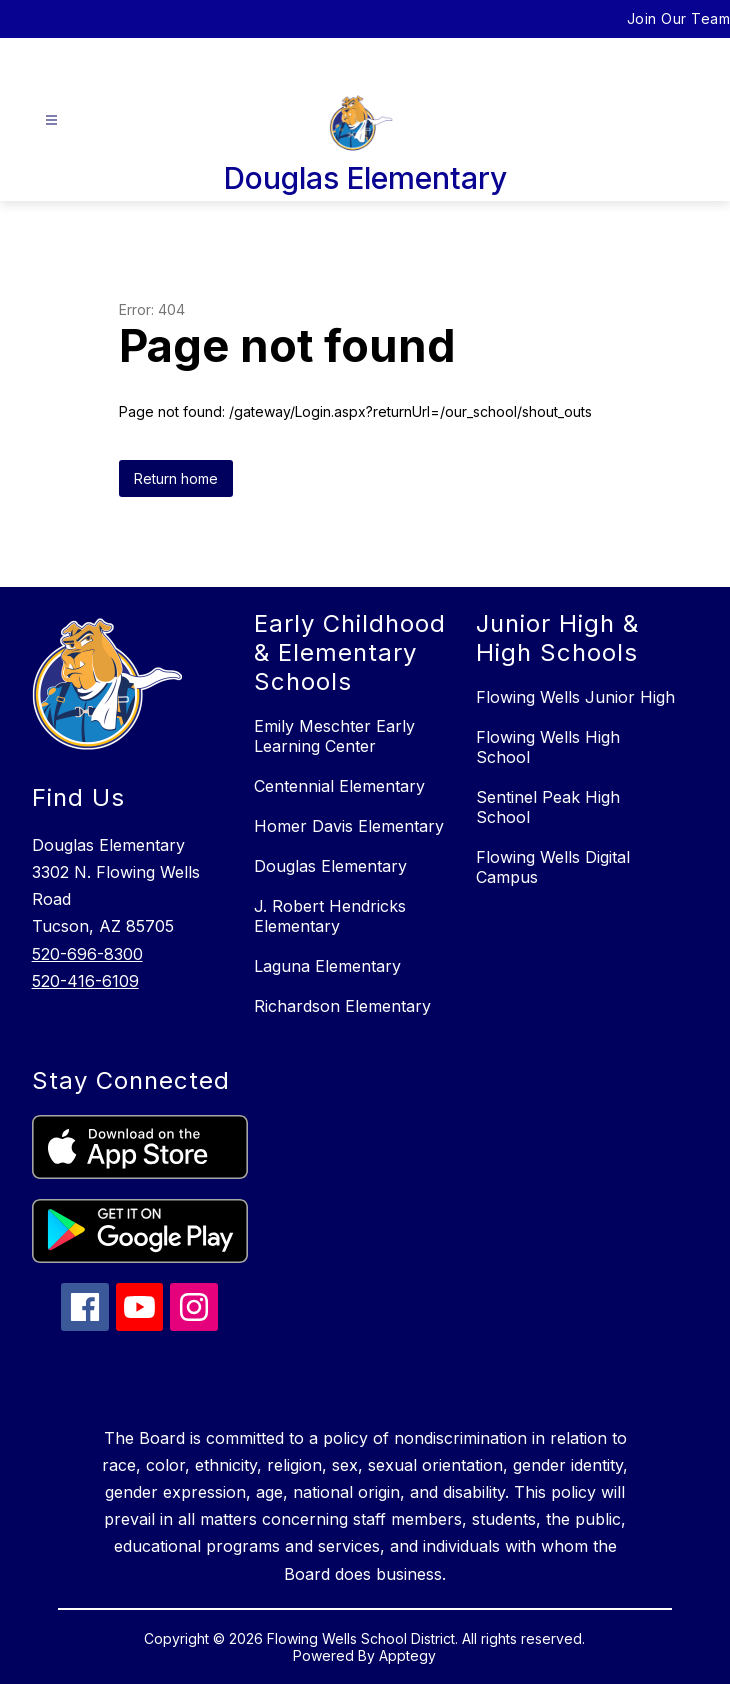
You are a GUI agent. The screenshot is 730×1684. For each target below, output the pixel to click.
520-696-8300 (87, 954)
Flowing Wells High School (548, 747)
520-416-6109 (85, 981)
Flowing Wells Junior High (575, 697)
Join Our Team (679, 18)
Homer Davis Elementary (349, 826)
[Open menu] (51, 120)
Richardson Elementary (342, 1006)
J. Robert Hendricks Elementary (330, 916)
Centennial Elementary (339, 786)
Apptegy (407, 1655)
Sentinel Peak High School (548, 807)
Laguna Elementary (327, 966)
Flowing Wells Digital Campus (553, 867)
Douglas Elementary (330, 866)
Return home (176, 478)
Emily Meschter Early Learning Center (334, 736)
